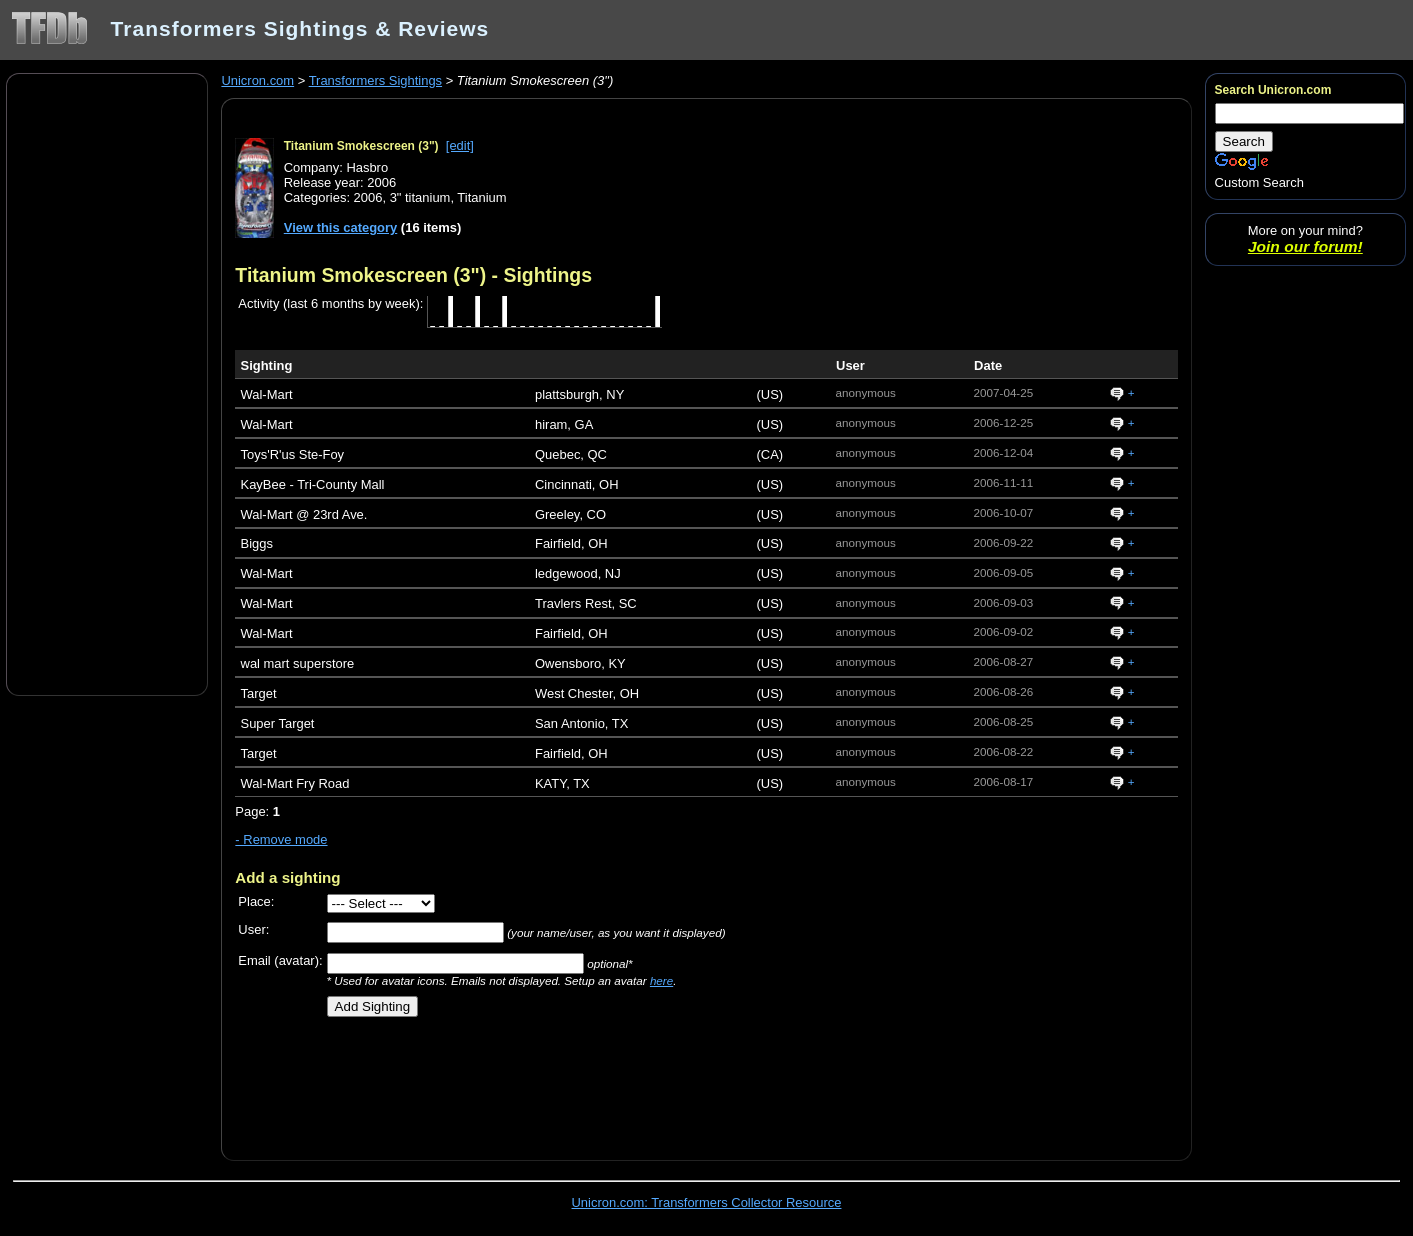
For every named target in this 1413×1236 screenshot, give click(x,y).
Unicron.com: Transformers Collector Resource (707, 1202)
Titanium (481, 197)
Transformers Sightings (375, 80)
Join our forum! (1305, 246)
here (661, 980)
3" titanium (420, 197)
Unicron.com (257, 80)
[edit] (460, 145)
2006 (368, 197)
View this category (341, 227)
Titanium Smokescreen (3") (361, 146)
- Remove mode (281, 839)
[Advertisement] (107, 383)
